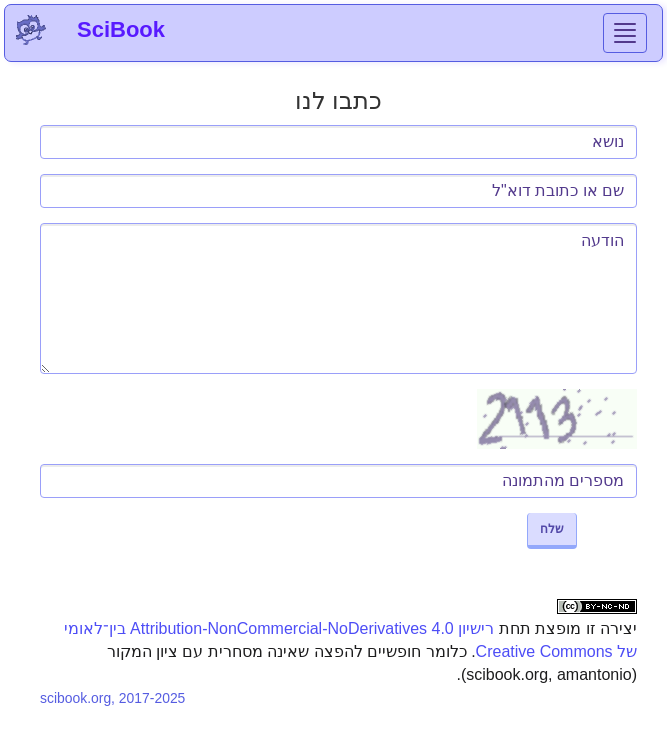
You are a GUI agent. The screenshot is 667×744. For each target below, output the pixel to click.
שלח (552, 529)
